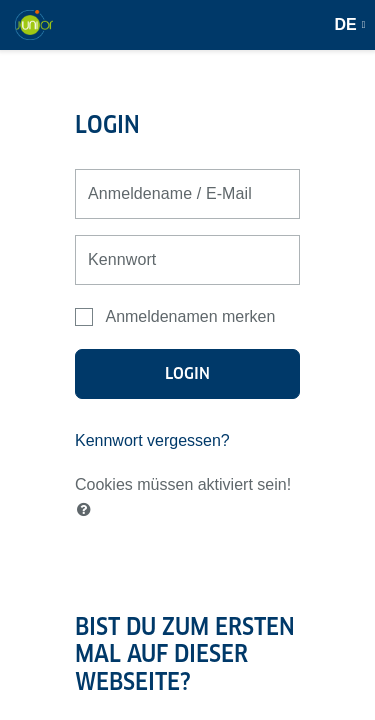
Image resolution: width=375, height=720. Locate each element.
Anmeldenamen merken (190, 316)
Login (188, 373)
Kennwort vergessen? (152, 440)
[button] (88, 510)
